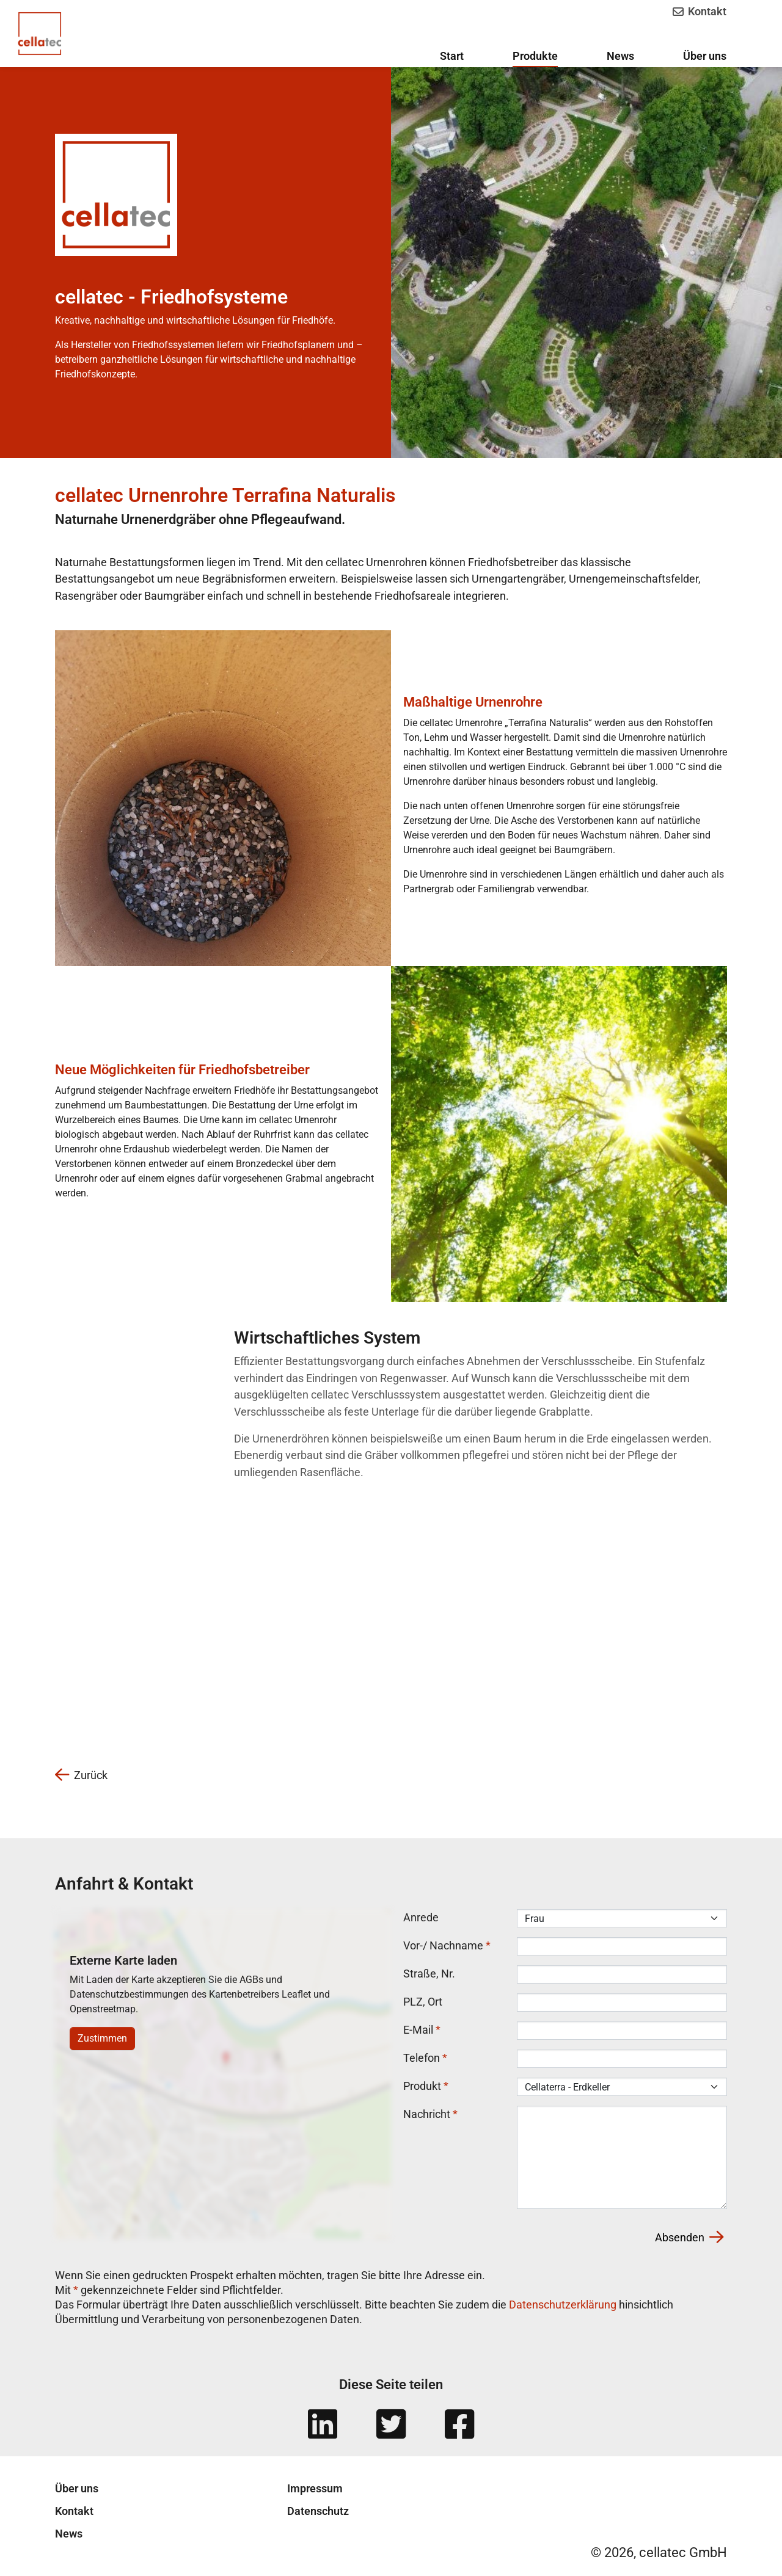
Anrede (421, 1918)
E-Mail (421, 2030)
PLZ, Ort (422, 2002)
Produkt (425, 2086)
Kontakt (698, 11)
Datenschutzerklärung (562, 2305)
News (68, 2534)
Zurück (81, 1775)
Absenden (688, 2238)
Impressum (315, 2489)
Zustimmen (102, 2039)
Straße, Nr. (429, 1974)
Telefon (425, 2058)
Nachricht (430, 2114)
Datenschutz (318, 2511)
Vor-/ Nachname (447, 1946)
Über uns (76, 2489)
